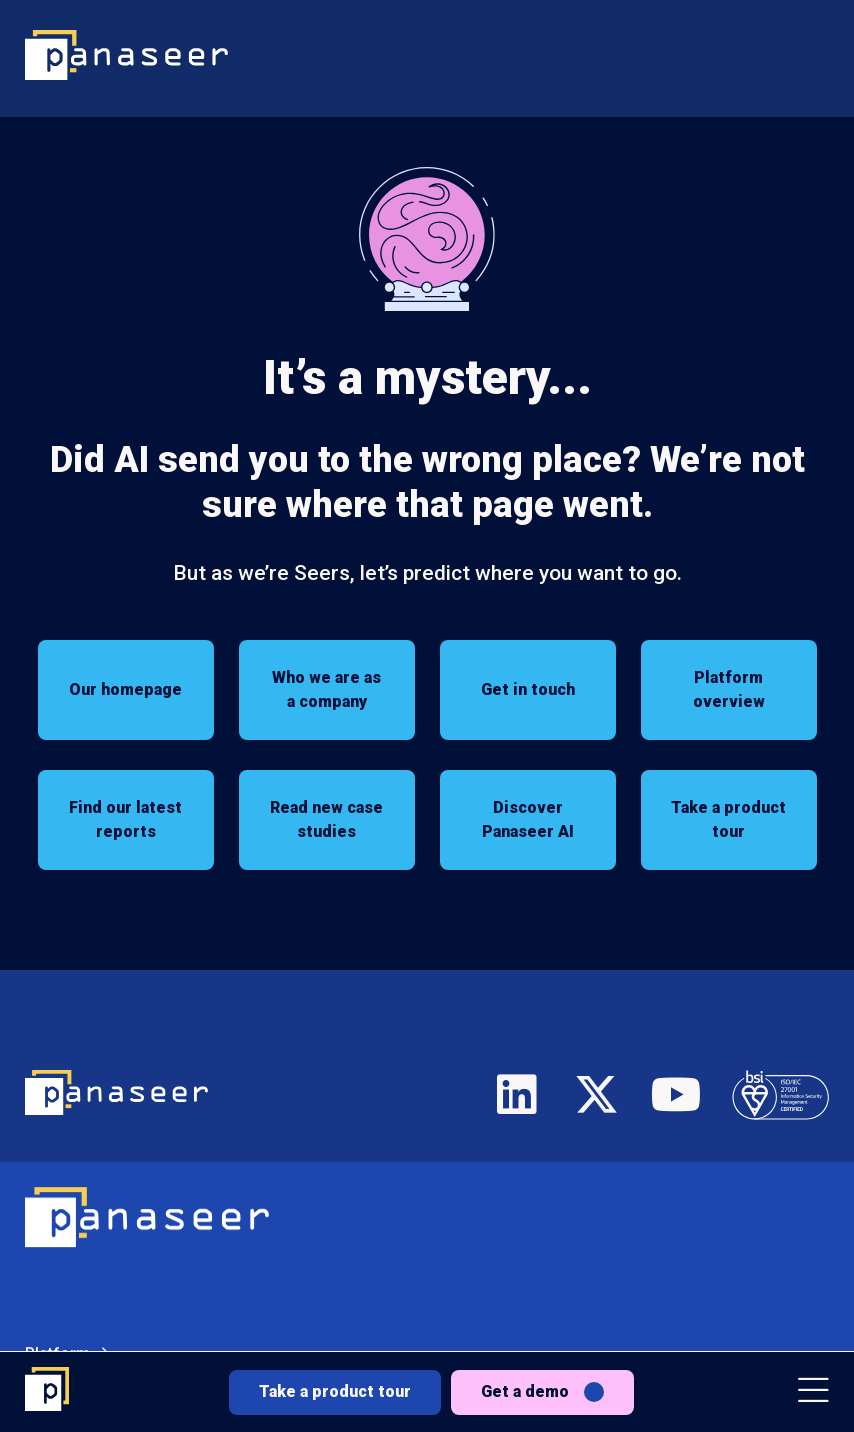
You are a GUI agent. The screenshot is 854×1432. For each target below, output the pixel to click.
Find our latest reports (125, 819)
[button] (813, 1392)
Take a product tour (335, 1391)
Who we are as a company (326, 689)
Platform (57, 1267)
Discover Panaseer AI (528, 819)
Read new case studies (326, 819)
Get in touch (528, 689)
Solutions (60, 1322)
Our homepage (125, 689)
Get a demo (525, 1391)
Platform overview (729, 689)
